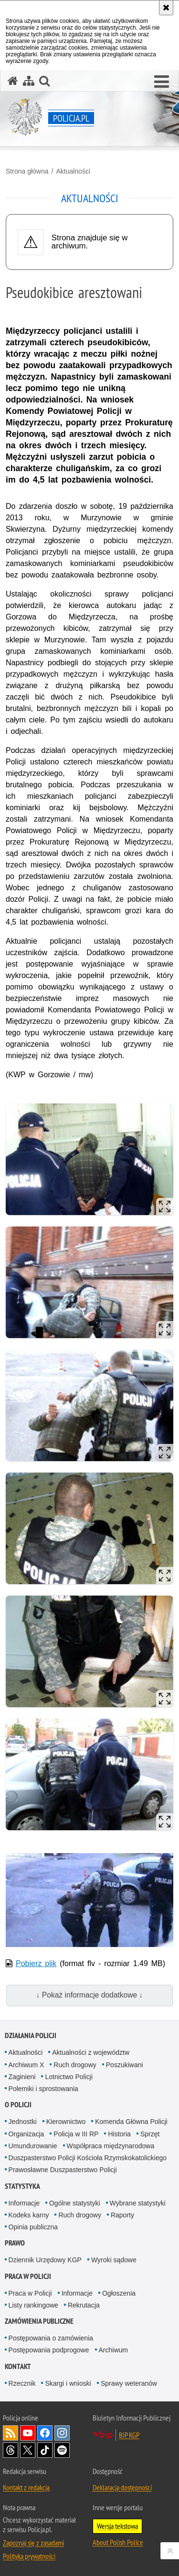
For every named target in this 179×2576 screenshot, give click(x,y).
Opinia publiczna (33, 2227)
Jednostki (23, 2121)
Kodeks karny (29, 2215)
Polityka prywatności (29, 2556)
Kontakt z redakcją (26, 2487)
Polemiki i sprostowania (43, 2088)
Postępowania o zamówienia (51, 2338)
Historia (119, 2134)
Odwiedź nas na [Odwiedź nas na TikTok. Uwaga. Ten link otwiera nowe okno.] (45, 2450)
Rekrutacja (84, 2305)
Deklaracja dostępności (122, 2487)
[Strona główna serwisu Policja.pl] (13, 81)
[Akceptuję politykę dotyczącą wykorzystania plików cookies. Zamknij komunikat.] (166, 7)
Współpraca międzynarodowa (111, 2146)
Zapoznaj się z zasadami (33, 2542)
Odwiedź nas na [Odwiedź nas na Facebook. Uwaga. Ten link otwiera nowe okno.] (45, 2433)
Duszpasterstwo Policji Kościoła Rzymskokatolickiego (88, 2158)
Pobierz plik (36, 1963)
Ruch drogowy (74, 2065)
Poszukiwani (124, 2065)
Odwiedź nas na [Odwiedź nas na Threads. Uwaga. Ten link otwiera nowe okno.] (10, 2450)
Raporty (122, 2215)
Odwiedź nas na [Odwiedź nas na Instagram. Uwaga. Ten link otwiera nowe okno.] (62, 2433)
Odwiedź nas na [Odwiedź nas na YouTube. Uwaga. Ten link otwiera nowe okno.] (27, 2433)
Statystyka (22, 2186)
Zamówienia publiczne (39, 2321)
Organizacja (26, 2134)
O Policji (18, 2105)
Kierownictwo (65, 2121)
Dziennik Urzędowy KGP (45, 2260)
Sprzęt (149, 2134)
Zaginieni (22, 2077)
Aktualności (73, 171)
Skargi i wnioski (68, 2383)
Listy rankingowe (33, 2305)
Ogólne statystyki (74, 2203)
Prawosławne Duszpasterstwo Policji (63, 2170)
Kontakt (18, 2366)
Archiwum (113, 2350)
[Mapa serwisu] (28, 81)
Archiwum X (26, 2065)
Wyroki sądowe (114, 2260)
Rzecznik (22, 2383)
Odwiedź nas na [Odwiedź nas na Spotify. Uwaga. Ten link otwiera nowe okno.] (62, 2450)
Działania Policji (30, 2035)
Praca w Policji (28, 2276)
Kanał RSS (10, 2433)
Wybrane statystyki (138, 2203)
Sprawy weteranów (129, 2383)
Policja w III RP (75, 2134)
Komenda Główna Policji (131, 2121)
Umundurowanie (33, 2146)
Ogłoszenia (119, 2293)
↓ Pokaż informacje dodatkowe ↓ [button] (89, 1995)
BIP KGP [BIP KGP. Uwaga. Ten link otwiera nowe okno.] (129, 2435)
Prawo (15, 2243)
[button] (161, 82)
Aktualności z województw (90, 2052)
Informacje (24, 2203)
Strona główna (27, 171)
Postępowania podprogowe (49, 2350)
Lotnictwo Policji (69, 2077)
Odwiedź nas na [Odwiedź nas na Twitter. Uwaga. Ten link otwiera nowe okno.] (27, 2450)
